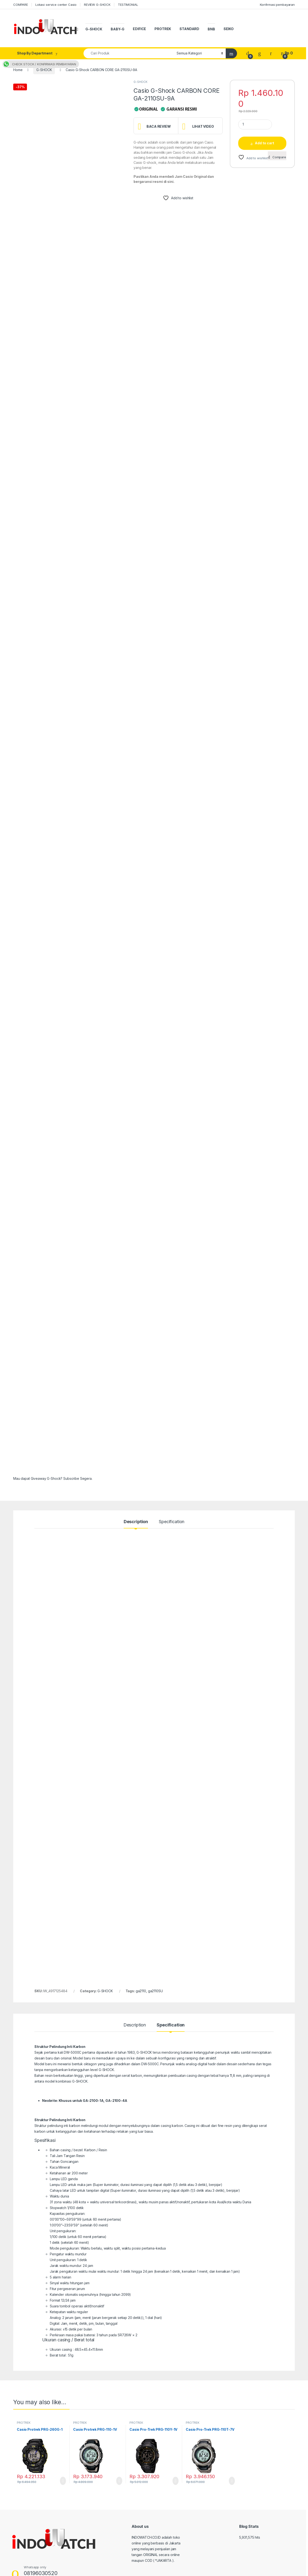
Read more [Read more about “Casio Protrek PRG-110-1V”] (119, 2481)
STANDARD (189, 29)
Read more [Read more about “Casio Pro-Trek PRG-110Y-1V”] (176, 2481)
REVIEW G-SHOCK (97, 5)
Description (136, 1522)
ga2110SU (155, 1991)
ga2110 (141, 1991)
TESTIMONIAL (128, 5)
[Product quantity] (255, 124)
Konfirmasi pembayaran (277, 5)
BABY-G (117, 29)
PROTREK (162, 29)
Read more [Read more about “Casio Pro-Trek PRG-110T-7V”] (232, 2481)
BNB (211, 29)
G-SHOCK (93, 29)
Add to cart (264, 143)
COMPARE (20, 5)
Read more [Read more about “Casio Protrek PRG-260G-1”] (63, 2481)
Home (17, 70)
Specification (171, 1522)
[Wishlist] (259, 53)
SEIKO (229, 29)
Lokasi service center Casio (56, 5)
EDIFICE (139, 29)
